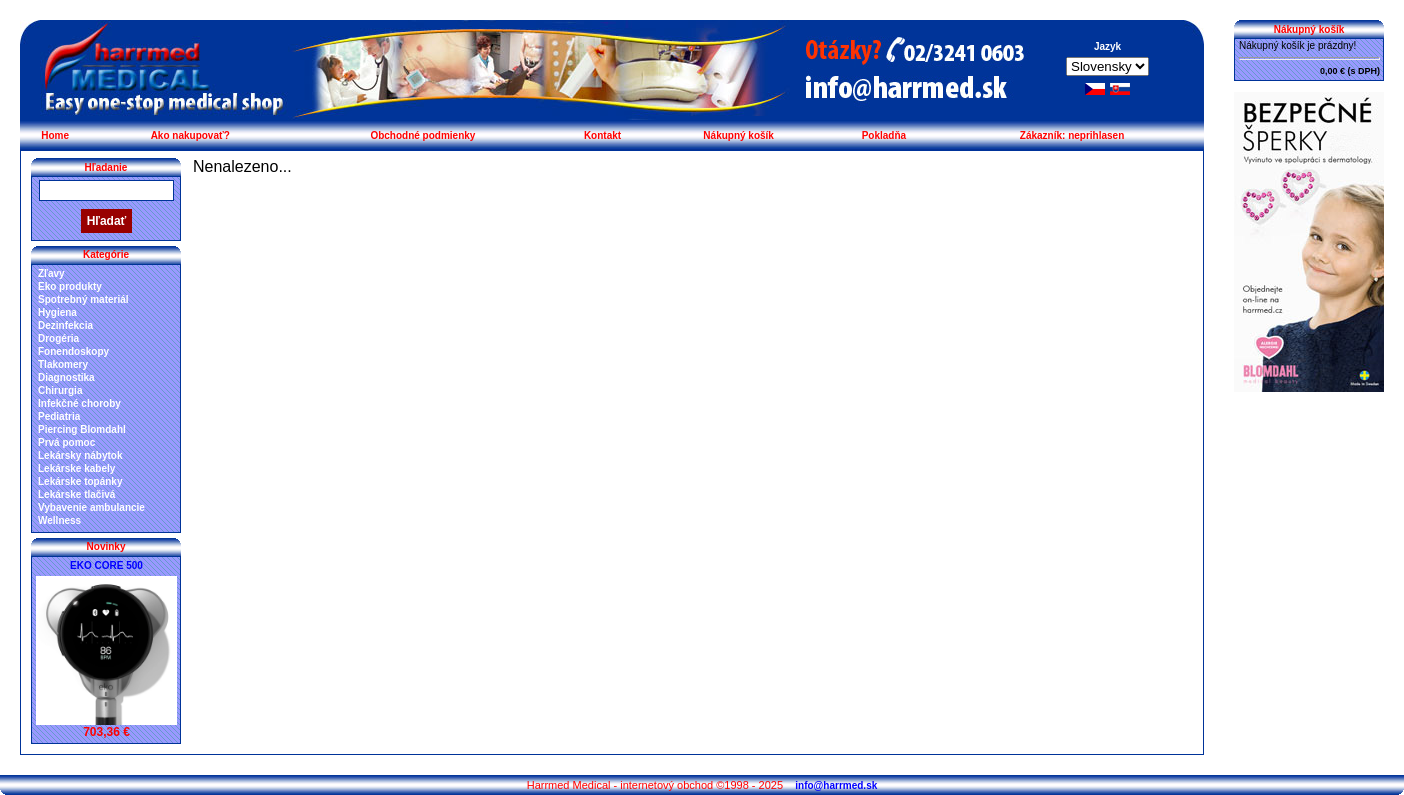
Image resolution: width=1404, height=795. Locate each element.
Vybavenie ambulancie (91, 507)
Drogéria (58, 338)
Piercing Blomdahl (82, 429)
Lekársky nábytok (80, 455)
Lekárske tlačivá (76, 494)
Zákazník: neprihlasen (1072, 135)
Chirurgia (60, 390)
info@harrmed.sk (836, 785)
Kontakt (602, 135)
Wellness (59, 520)
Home (55, 135)
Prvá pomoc (66, 442)
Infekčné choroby (79, 403)
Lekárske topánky (80, 481)
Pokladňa (884, 135)
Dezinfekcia (65, 325)
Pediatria (59, 416)
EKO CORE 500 (106, 565)
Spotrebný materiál (83, 299)
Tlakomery (63, 364)
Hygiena (57, 312)
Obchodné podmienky (422, 135)
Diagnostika (66, 377)
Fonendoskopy (73, 351)
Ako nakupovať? (190, 135)
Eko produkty (70, 286)
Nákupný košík (738, 135)
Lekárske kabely (76, 468)
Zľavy (51, 273)
